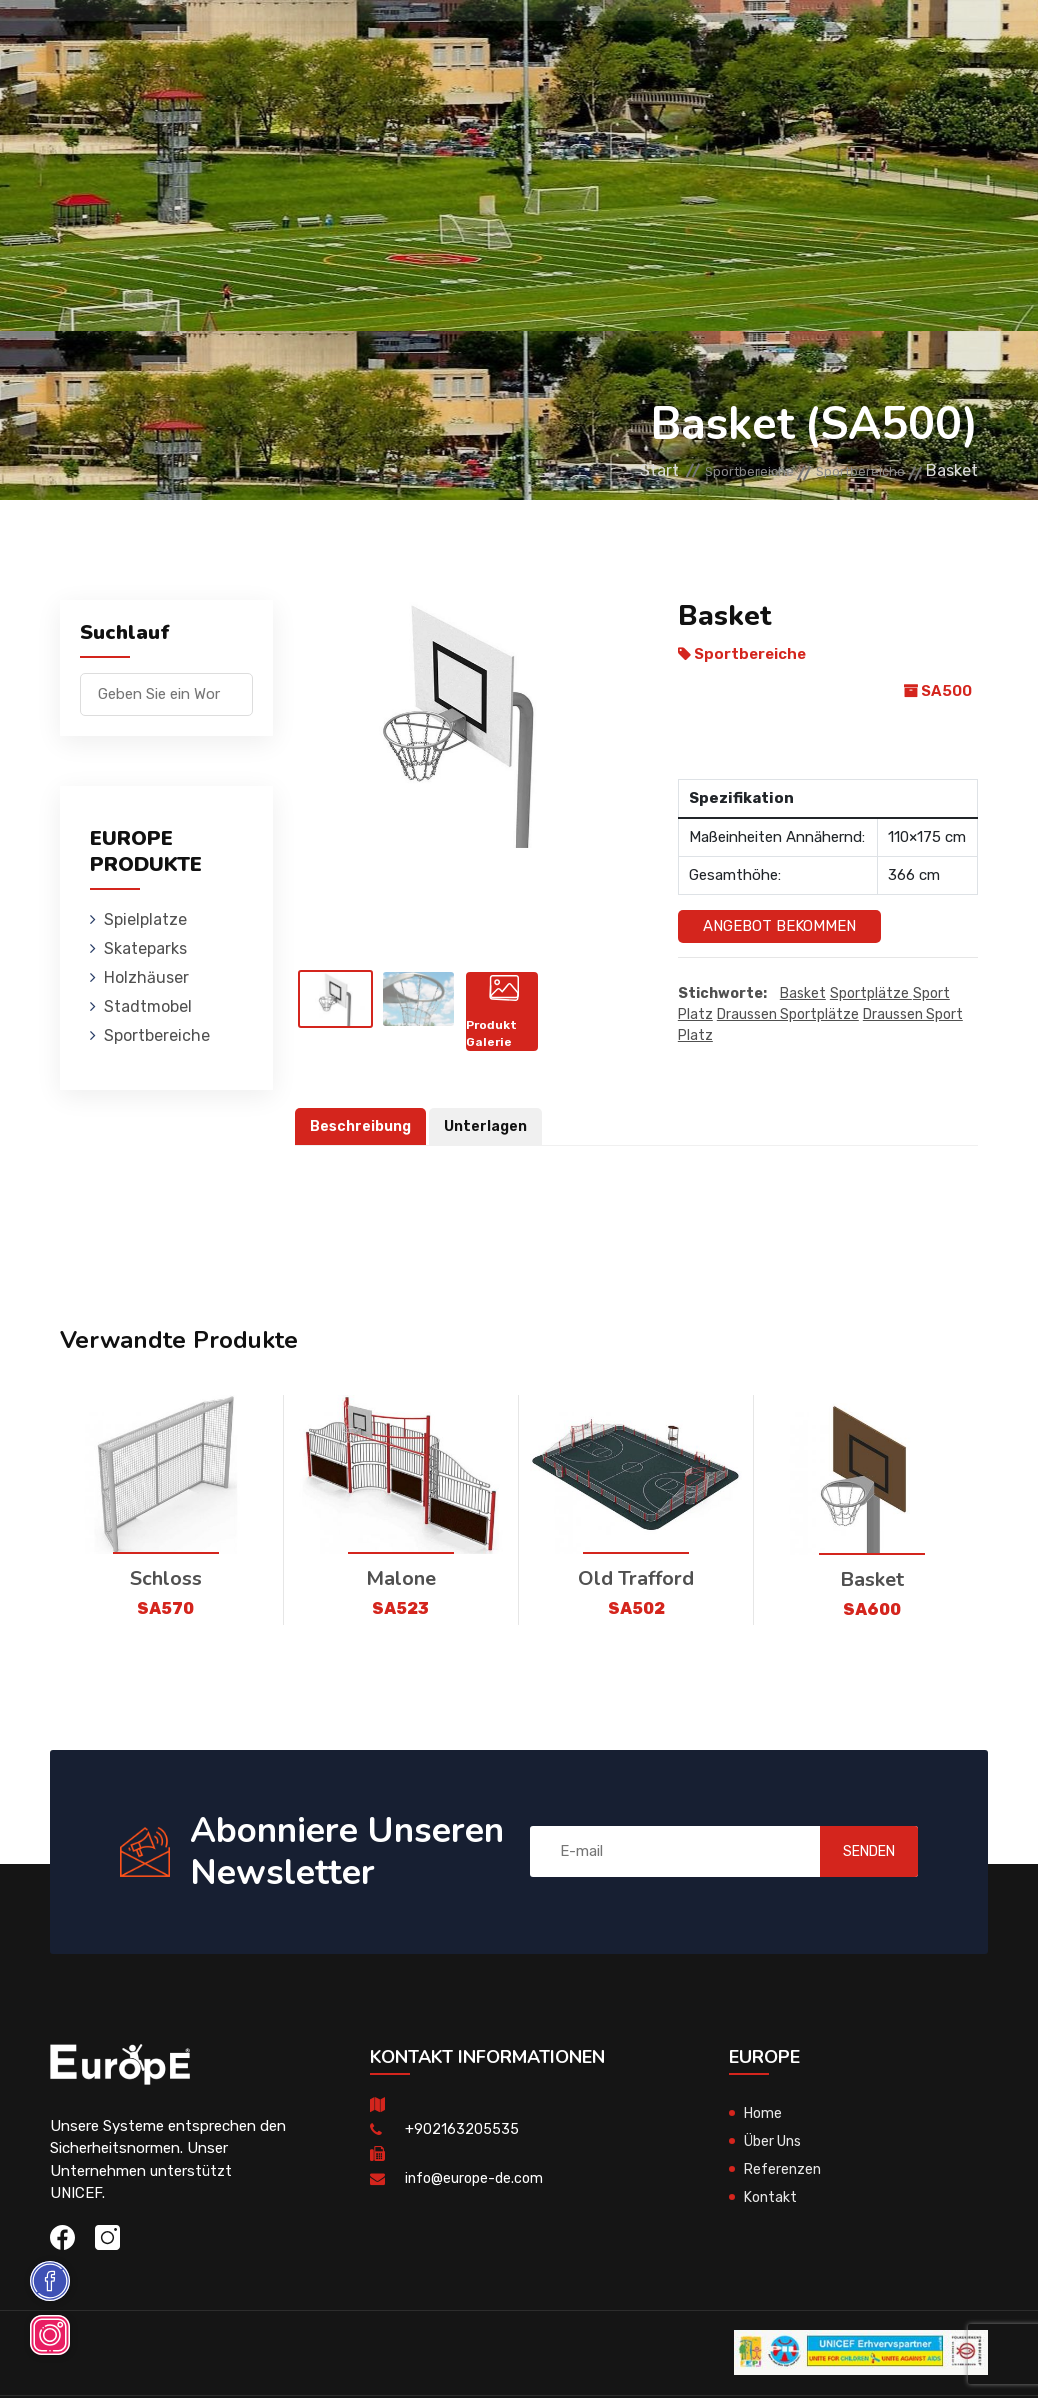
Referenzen (784, 2171)
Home (764, 2115)
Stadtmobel (568, 44)
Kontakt (772, 2199)
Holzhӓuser (455, 44)
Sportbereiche (692, 44)
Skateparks (343, 44)
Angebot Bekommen (779, 926)
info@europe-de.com (477, 2180)
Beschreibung (362, 1128)
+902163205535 (462, 2131)
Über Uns (776, 2143)
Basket (803, 994)
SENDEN (849, 1853)
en (916, 63)
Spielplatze (231, 44)
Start (599, 470)
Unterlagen (491, 1128)
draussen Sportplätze (788, 1015)
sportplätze (871, 994)
